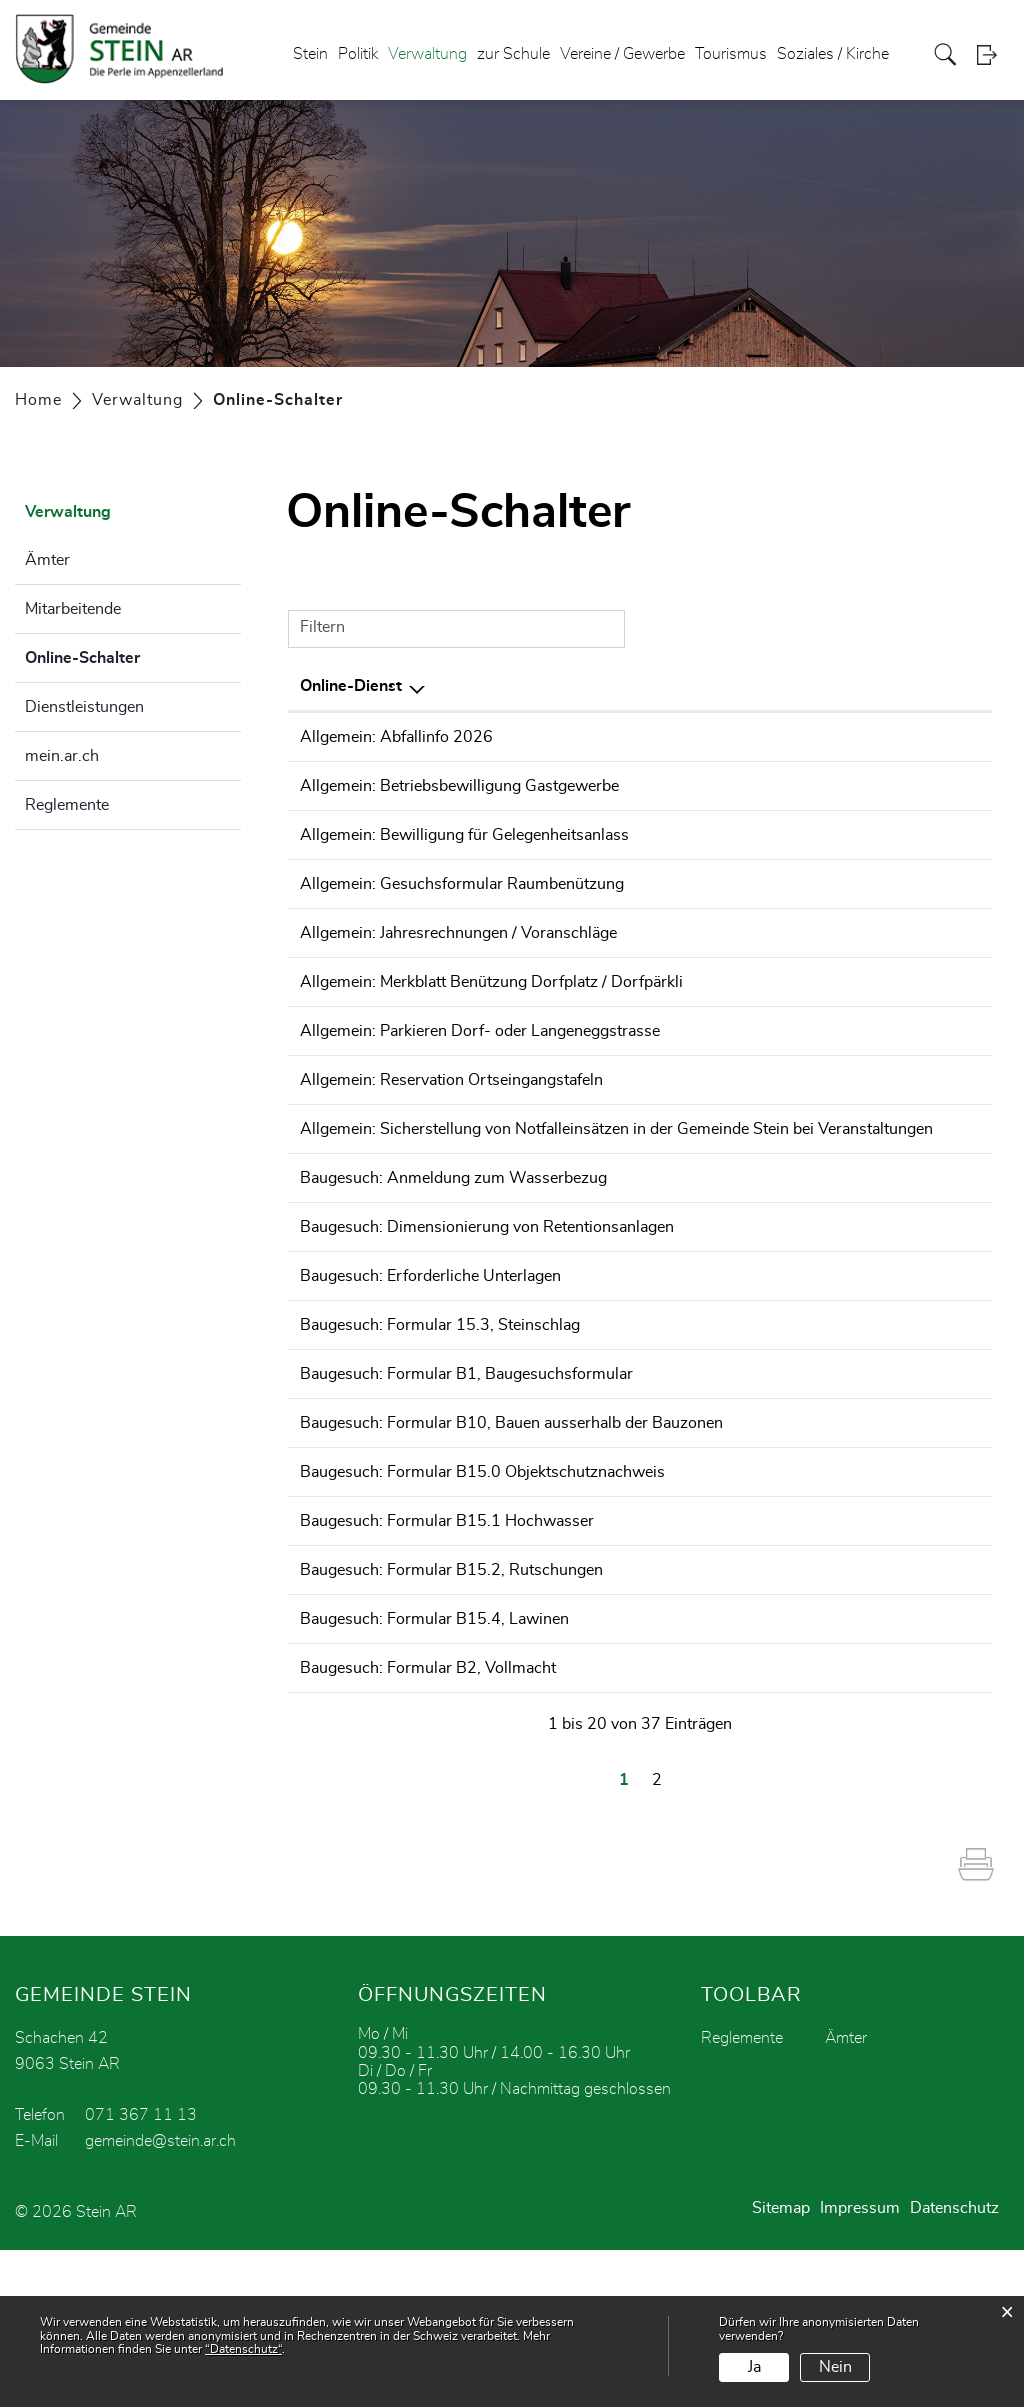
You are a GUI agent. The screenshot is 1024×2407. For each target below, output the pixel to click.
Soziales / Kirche (833, 54)
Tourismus (731, 54)
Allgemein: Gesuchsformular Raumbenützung (462, 905)
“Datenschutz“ (243, 2349)
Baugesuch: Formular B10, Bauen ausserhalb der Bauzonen (511, 1538)
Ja (754, 2367)
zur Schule (513, 54)
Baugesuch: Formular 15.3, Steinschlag (440, 1426)
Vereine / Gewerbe (622, 54)
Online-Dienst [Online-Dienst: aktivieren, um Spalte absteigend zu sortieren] (351, 686)
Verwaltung (427, 54)
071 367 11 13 (141, 2272)
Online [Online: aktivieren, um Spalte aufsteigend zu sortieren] (824, 686)
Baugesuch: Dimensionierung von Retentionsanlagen (487, 1314)
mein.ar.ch (62, 756)
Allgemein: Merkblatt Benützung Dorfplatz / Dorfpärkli (491, 1017)
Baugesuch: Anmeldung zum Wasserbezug (453, 1258)
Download (943, 738)
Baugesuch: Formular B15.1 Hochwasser (447, 1650)
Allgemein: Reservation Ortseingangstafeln (451, 1129)
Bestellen (842, 738)
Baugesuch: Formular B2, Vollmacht (428, 1818)
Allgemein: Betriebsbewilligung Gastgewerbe (459, 793)
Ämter (47, 560)
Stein (310, 54)
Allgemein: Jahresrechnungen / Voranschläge (458, 961)
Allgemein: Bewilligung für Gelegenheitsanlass (464, 849)
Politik (358, 54)
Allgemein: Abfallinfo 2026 (396, 737)
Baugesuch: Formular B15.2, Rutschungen (451, 1706)
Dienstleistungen (84, 707)
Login (993, 54)
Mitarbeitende (73, 609)
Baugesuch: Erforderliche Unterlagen (430, 1370)
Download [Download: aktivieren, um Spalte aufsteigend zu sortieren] (936, 686)
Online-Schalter (132, 655)
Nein (835, 2367)
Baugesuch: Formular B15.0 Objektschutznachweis (482, 1594)
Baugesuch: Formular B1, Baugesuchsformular (466, 1482)
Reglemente (67, 805)
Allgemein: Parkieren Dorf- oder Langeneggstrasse (480, 1073)
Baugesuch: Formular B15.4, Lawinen (434, 1762)
